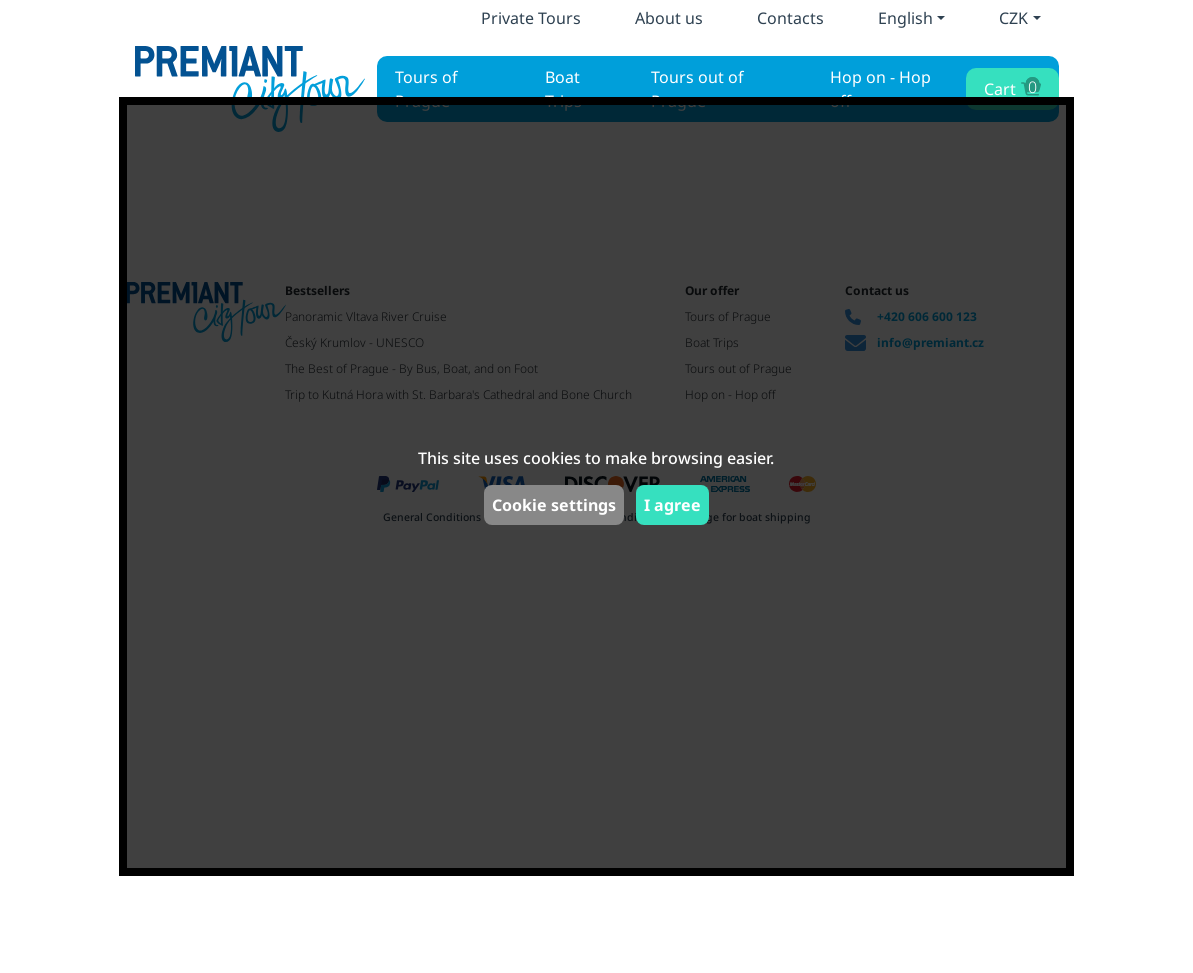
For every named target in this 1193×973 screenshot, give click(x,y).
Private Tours (531, 18)
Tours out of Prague (697, 89)
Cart (1010, 87)
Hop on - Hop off (880, 89)
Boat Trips (563, 89)
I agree (672, 505)
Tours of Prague (426, 89)
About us (669, 18)
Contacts (790, 18)
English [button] (905, 18)
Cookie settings (554, 505)
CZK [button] (1013, 18)
